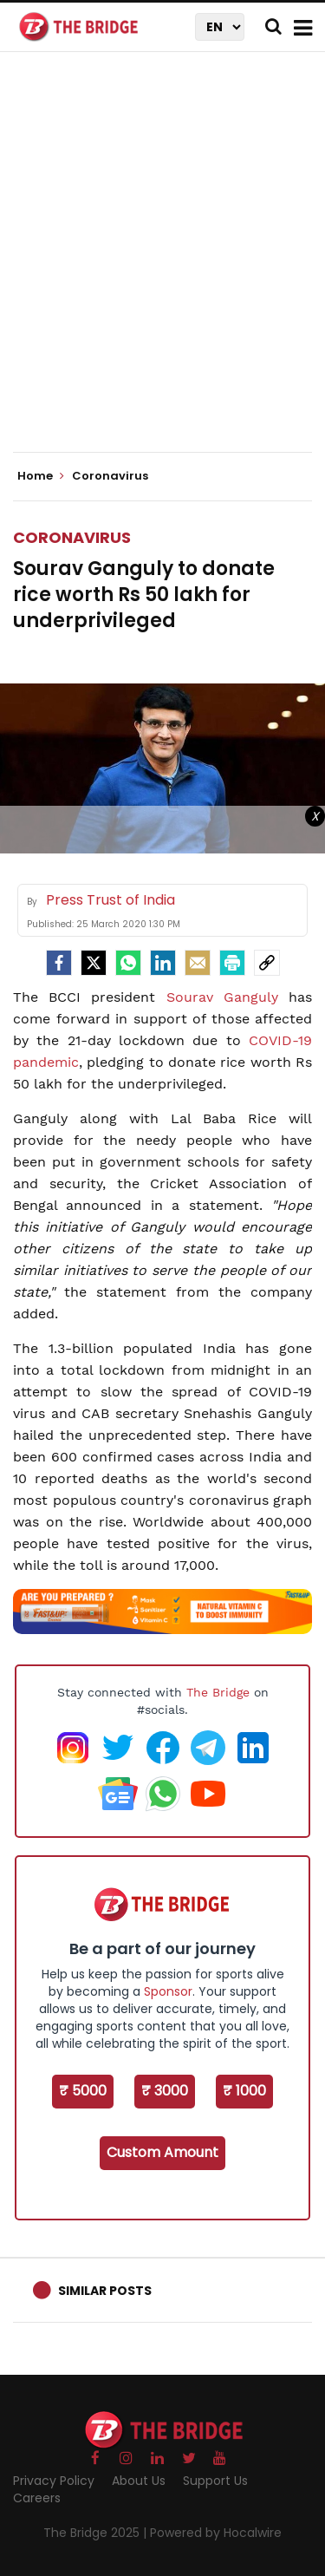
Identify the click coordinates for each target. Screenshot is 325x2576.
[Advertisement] (162, 266)
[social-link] (267, 963)
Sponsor (168, 1991)
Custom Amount (162, 2152)
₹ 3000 (164, 2091)
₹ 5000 (83, 2091)
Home (40, 476)
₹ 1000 (244, 2091)
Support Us (215, 2480)
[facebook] (59, 963)
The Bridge (218, 1692)
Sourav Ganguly (222, 997)
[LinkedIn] (163, 963)
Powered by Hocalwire (216, 2532)
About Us (139, 2480)
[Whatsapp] (128, 963)
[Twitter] (94, 963)
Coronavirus (72, 537)
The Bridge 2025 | (96, 2532)
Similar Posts (105, 2290)
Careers (37, 2498)
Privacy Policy (53, 2480)
